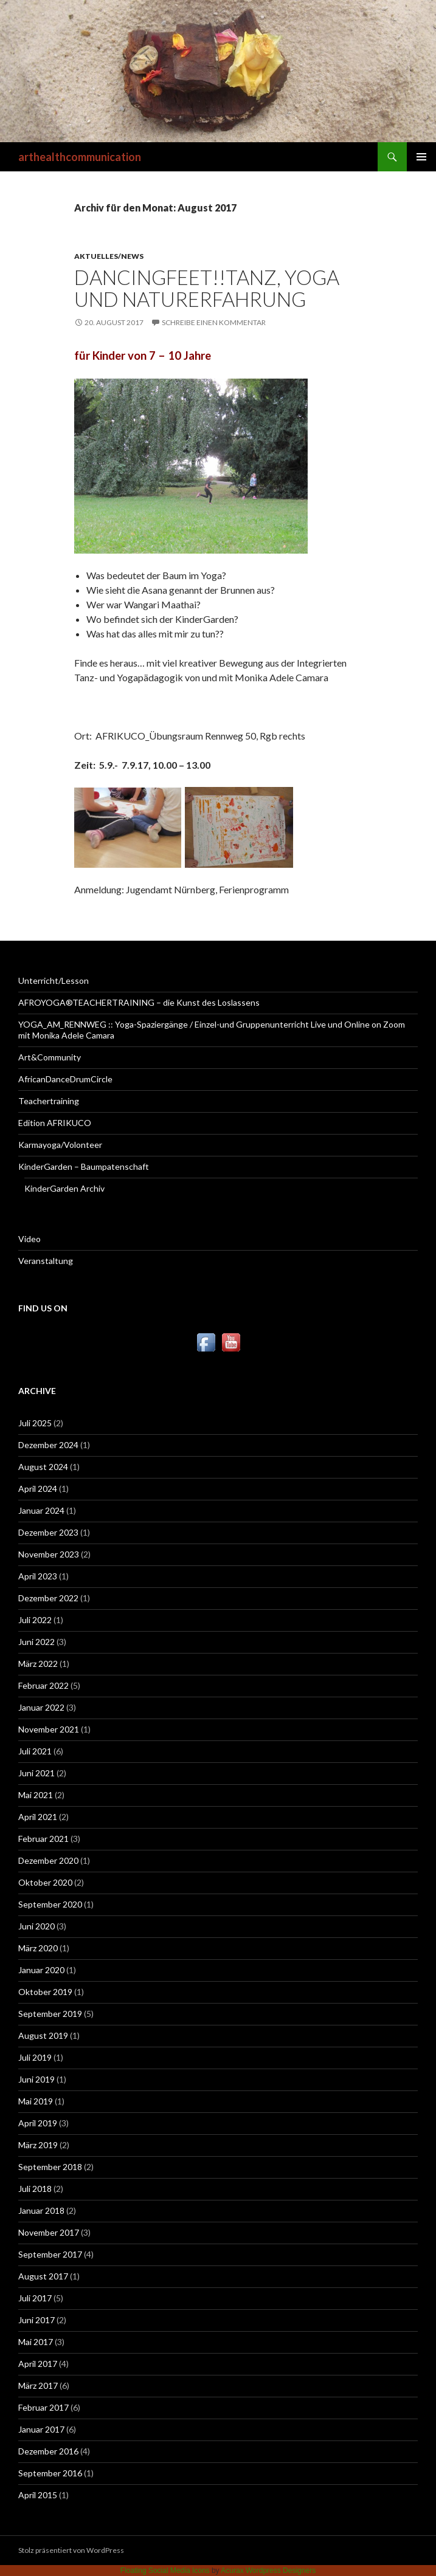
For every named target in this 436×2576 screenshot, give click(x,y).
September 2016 (50, 2473)
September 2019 (50, 2013)
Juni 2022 (36, 1642)
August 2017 (43, 2276)
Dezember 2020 (48, 1860)
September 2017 (50, 2254)
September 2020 (50, 1904)
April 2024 (37, 1488)
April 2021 (37, 1817)
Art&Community (49, 1057)
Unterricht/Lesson (53, 980)
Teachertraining (48, 1101)
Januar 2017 (41, 2429)
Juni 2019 (36, 2079)
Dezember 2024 (48, 1445)
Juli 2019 (35, 2057)
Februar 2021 (43, 1838)
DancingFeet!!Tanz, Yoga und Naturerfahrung (206, 288)
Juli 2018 (35, 2188)
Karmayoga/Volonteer (60, 1144)
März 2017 (38, 2385)
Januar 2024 (41, 1510)
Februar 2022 (43, 1685)
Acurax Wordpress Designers (268, 2570)
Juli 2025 (35, 1423)
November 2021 (48, 1729)
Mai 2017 (35, 2342)
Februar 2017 (43, 2407)
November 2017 (48, 2232)
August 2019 (43, 2035)
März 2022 (38, 1663)
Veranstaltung (45, 1260)
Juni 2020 (36, 1926)
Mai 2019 (35, 2101)
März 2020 (38, 1948)
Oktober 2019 (45, 1992)
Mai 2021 (35, 1795)
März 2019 (38, 2145)
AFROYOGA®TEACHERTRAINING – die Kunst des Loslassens (139, 1002)
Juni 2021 (36, 1773)
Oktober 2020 (45, 1882)
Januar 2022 (41, 1707)
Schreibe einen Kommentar (214, 322)
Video (29, 1239)
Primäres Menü (421, 156)
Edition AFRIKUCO (54, 1123)
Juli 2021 (35, 1751)
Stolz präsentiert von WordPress (71, 2550)
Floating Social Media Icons (165, 2570)
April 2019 (37, 2123)
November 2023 (48, 1554)
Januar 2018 (41, 2210)
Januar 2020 (41, 1970)
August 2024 (43, 1466)
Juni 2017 (36, 2320)
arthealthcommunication (79, 156)
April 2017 (37, 2363)
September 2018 (50, 2167)
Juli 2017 (35, 2298)
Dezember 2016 (48, 2451)
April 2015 (37, 2495)
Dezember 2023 (48, 1532)
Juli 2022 (35, 1620)
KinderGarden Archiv (64, 1188)
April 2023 (37, 1576)
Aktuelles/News (109, 256)
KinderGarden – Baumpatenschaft (83, 1166)
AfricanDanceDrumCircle (65, 1079)
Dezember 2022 (48, 1598)
